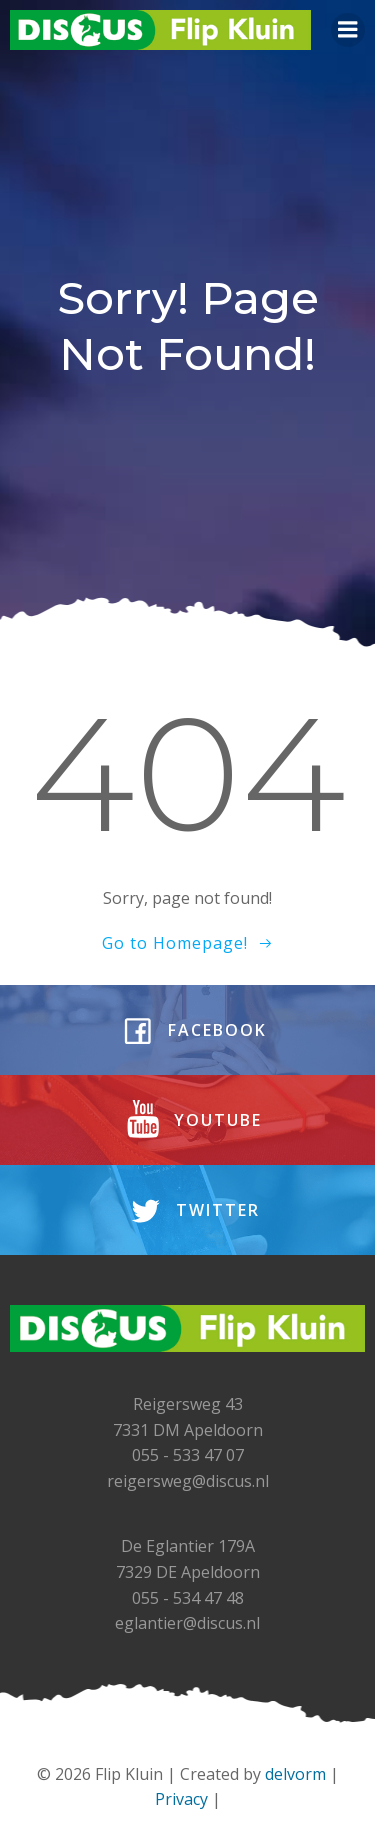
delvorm (295, 1774)
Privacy (181, 1799)
